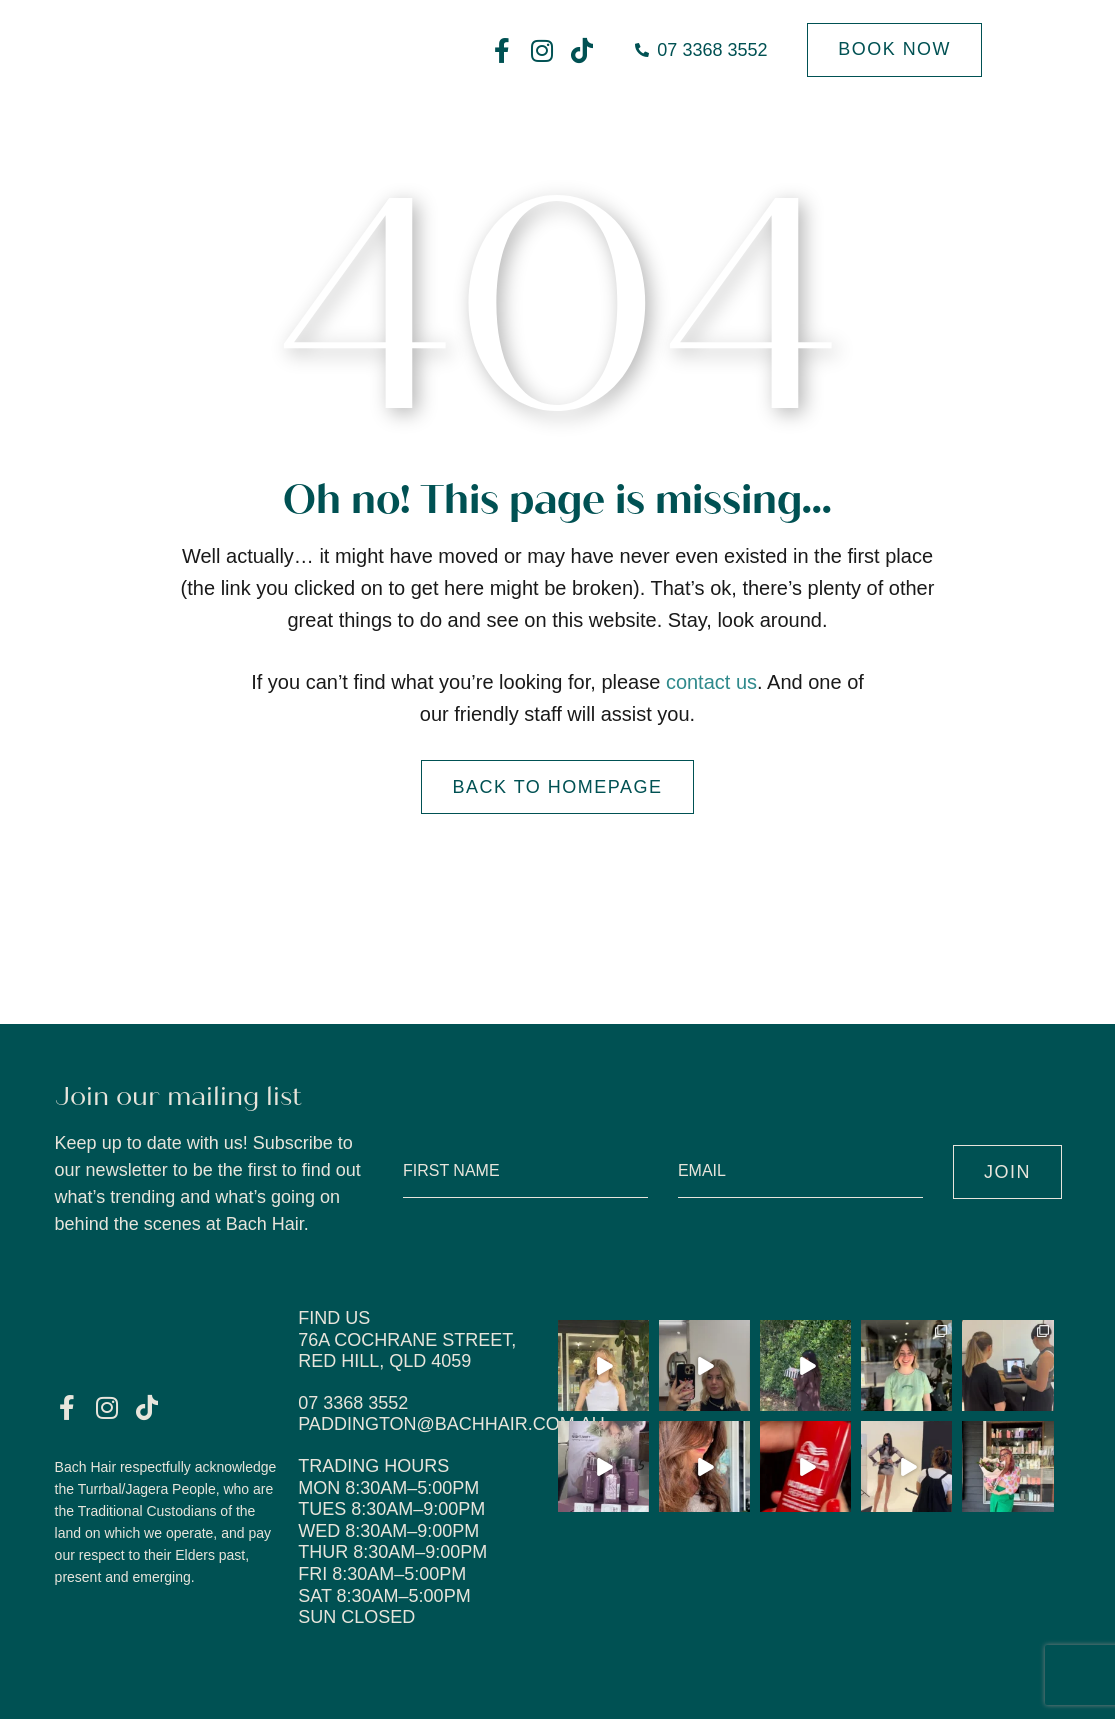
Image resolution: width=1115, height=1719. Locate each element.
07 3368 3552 (353, 1403)
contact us (711, 682)
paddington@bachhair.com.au (451, 1424)
